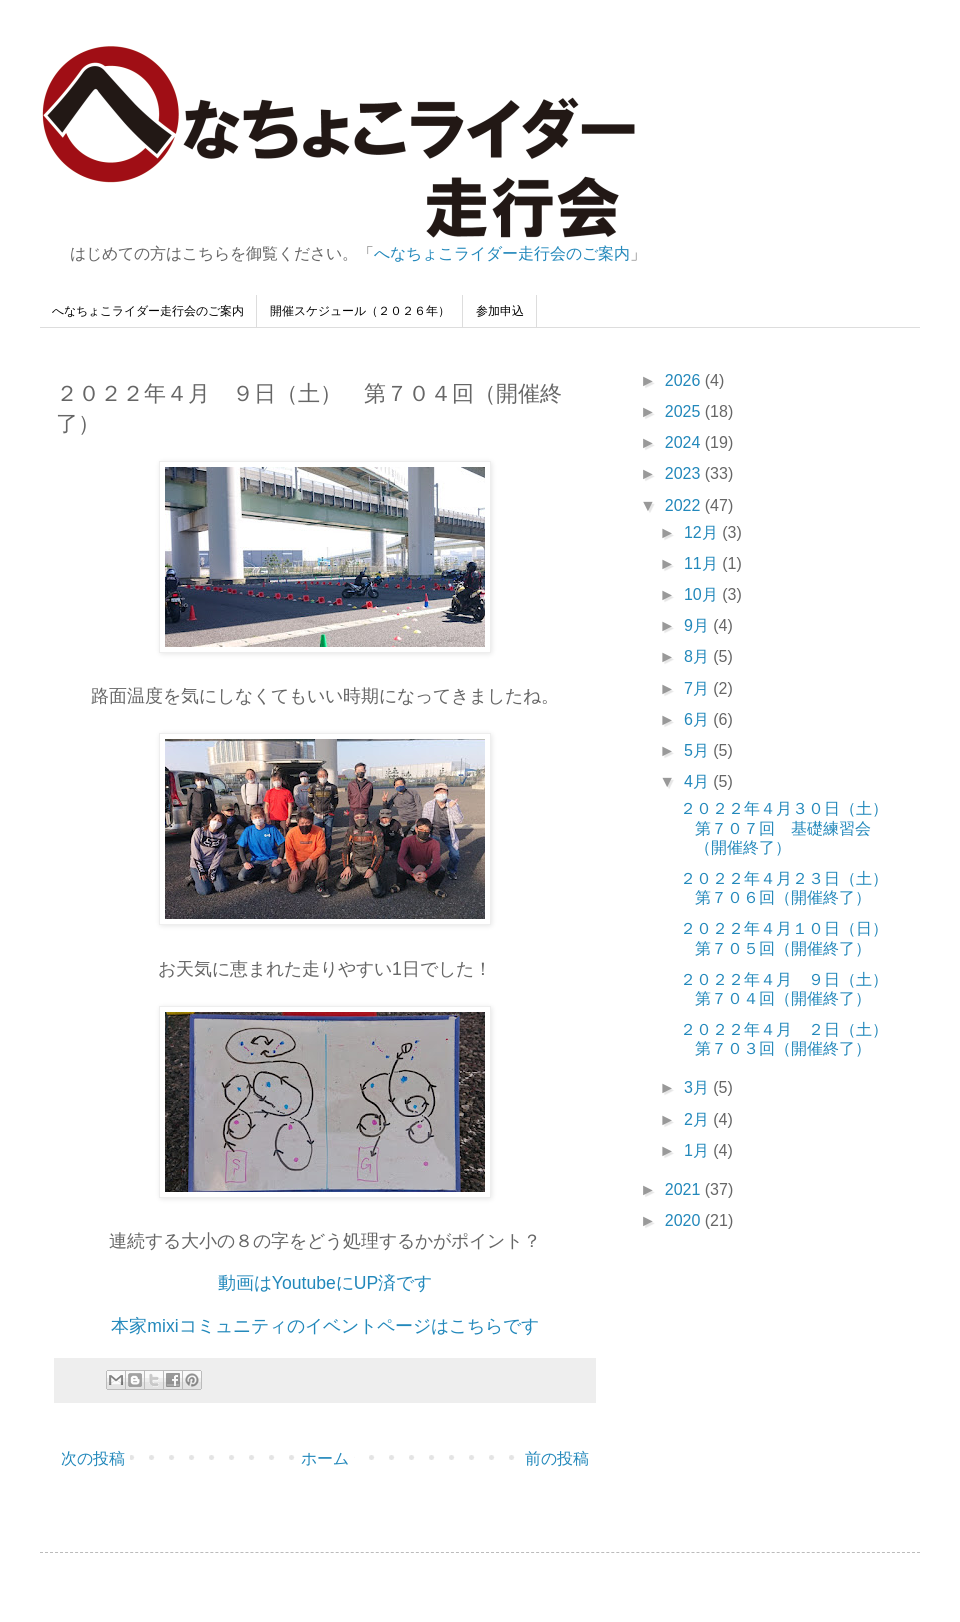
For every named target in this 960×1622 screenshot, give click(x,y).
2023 (685, 473)
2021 (685, 1189)
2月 (698, 1119)
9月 (698, 625)
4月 (698, 781)
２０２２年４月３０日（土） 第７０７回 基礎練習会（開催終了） (792, 827)
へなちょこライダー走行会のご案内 (502, 253)
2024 (685, 442)
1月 (698, 1150)
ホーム (325, 1458)
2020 (685, 1220)
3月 (698, 1087)
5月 (698, 750)
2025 (685, 411)
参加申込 (500, 311)
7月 (698, 688)
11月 (703, 563)
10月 (703, 594)
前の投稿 (557, 1458)
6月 (698, 719)
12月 (703, 532)
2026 (685, 380)
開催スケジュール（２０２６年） (360, 311)
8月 (698, 656)
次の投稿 (93, 1458)
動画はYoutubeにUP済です (325, 1283)
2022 (685, 505)
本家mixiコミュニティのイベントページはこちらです (324, 1326)
